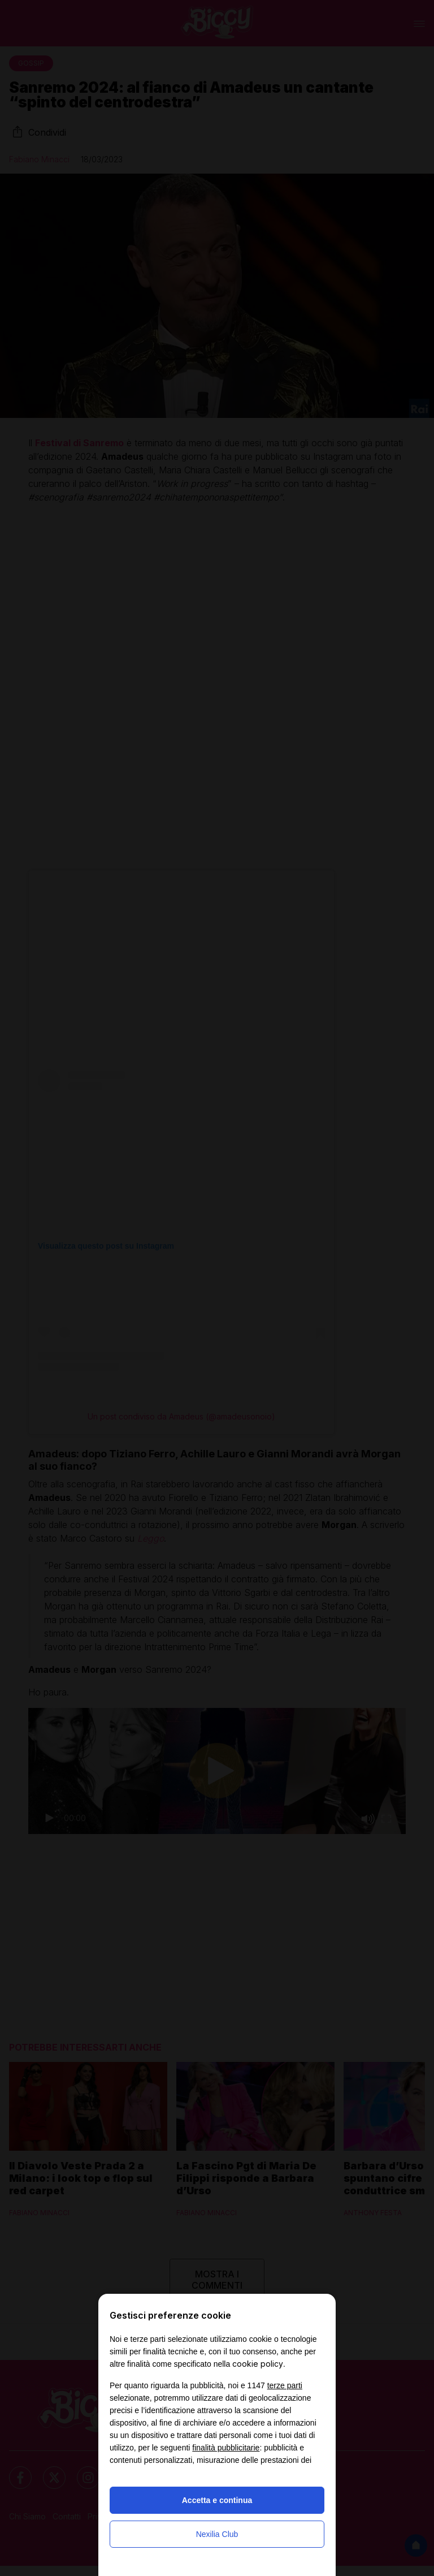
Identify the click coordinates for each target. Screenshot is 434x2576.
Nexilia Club (217, 2534)
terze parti (284, 2385)
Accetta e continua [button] (217, 2500)
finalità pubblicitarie (225, 2447)
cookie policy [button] (257, 2363)
